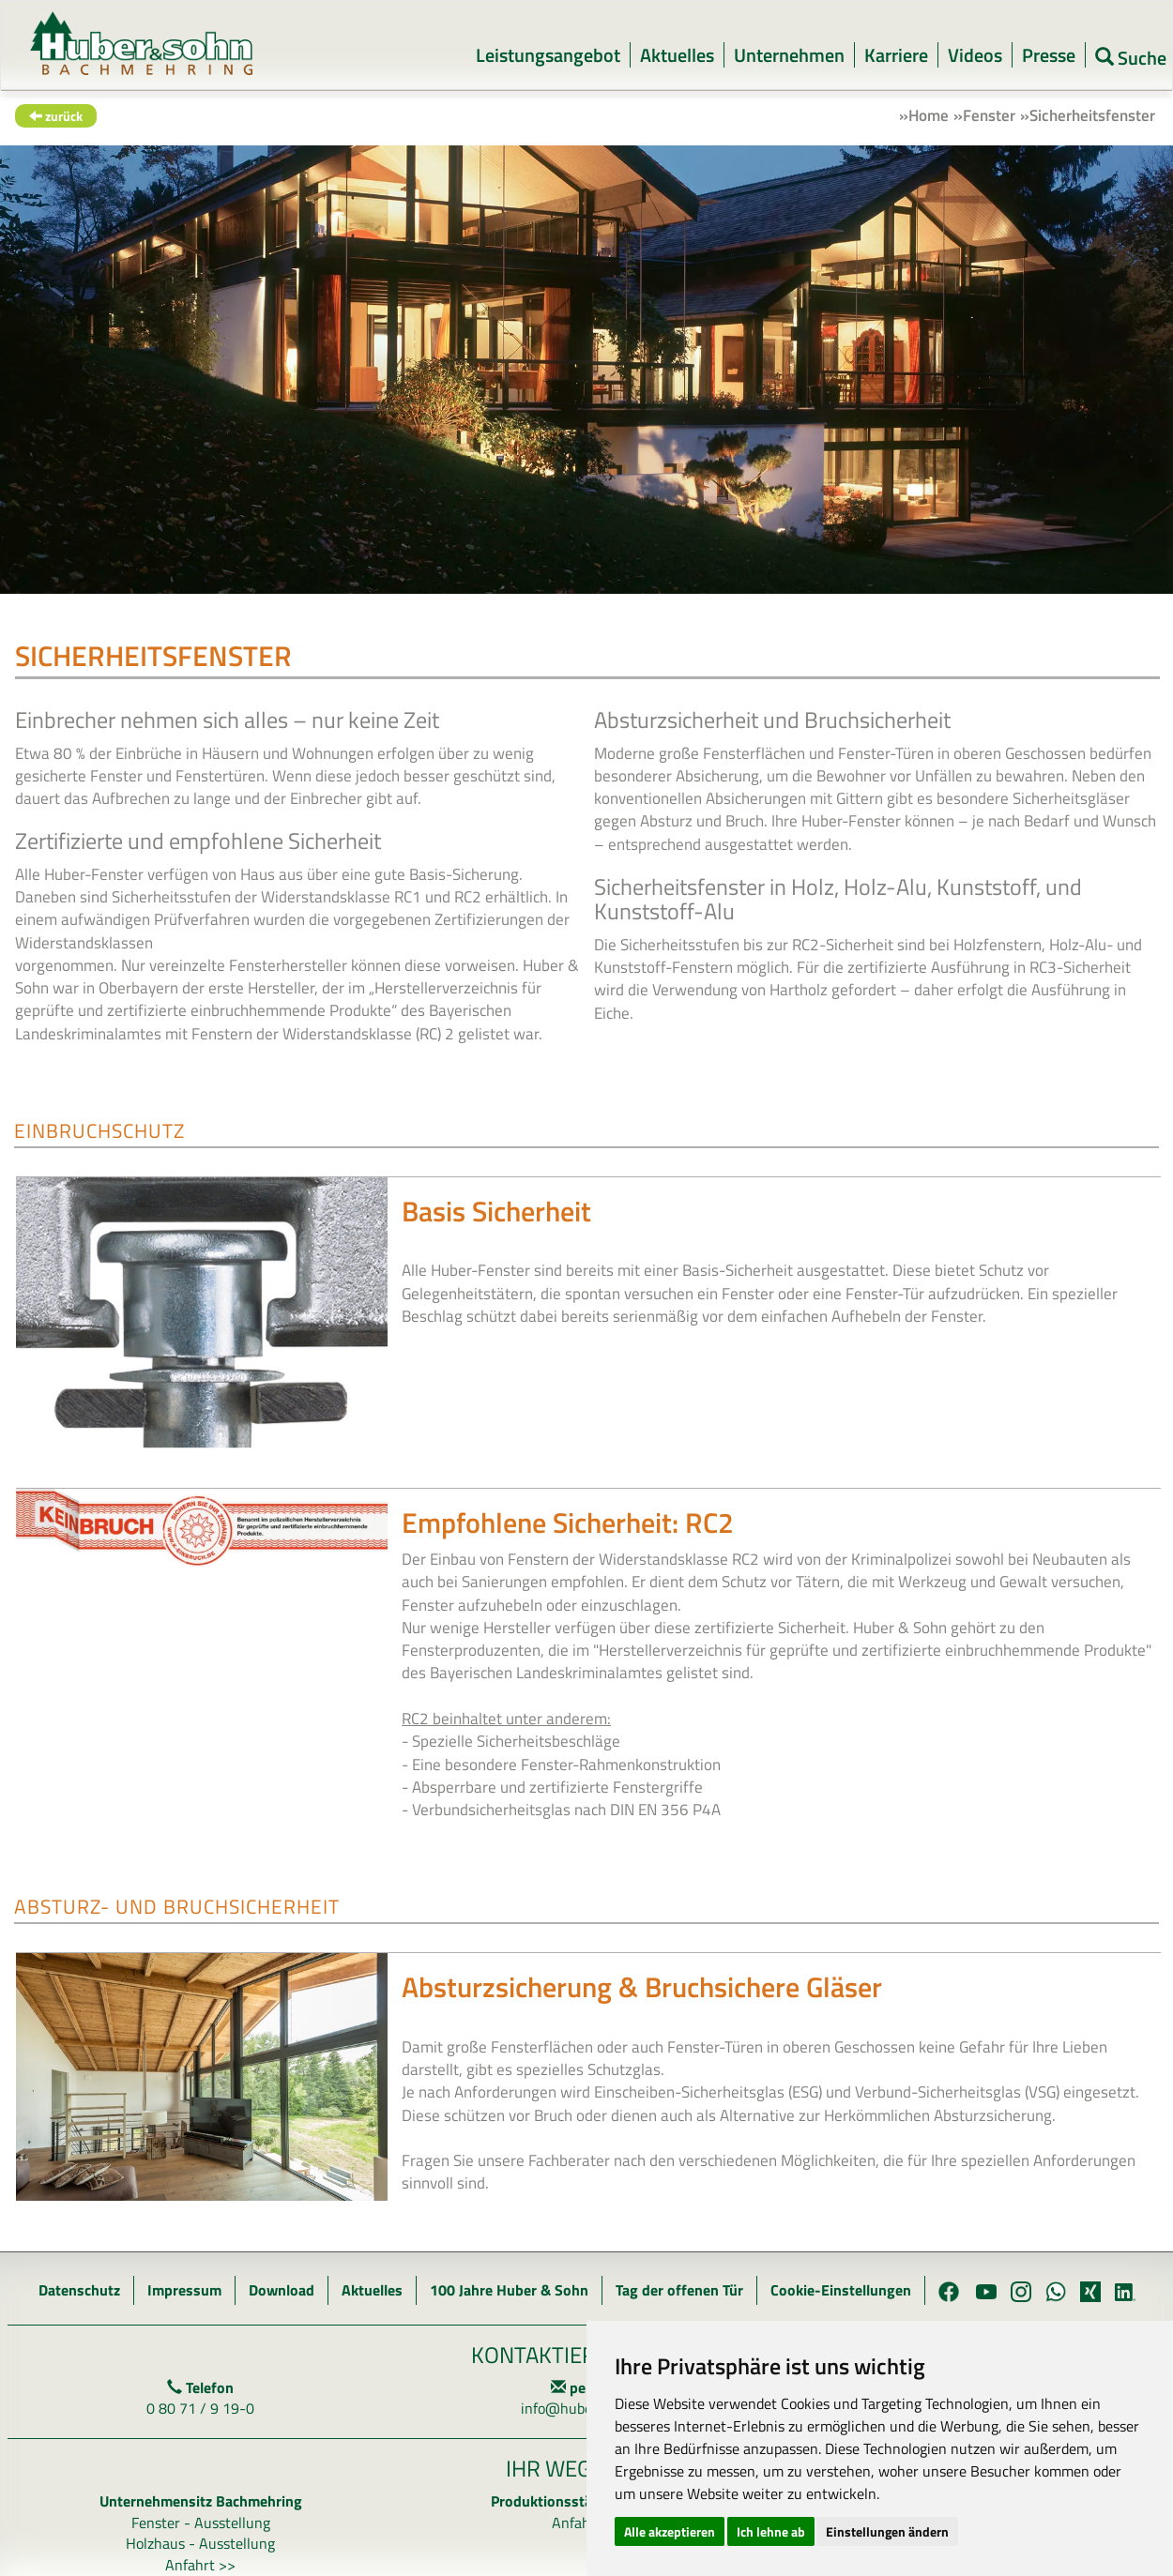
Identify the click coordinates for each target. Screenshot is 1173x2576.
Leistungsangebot (548, 55)
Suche (1130, 57)
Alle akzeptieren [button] (669, 2531)
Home (928, 115)
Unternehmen (789, 55)
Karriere (896, 55)
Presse (1048, 55)
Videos (975, 55)
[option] (586, 369)
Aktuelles (677, 55)
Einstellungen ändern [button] (887, 2531)
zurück (56, 116)
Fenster (989, 115)
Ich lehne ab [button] (771, 2531)
